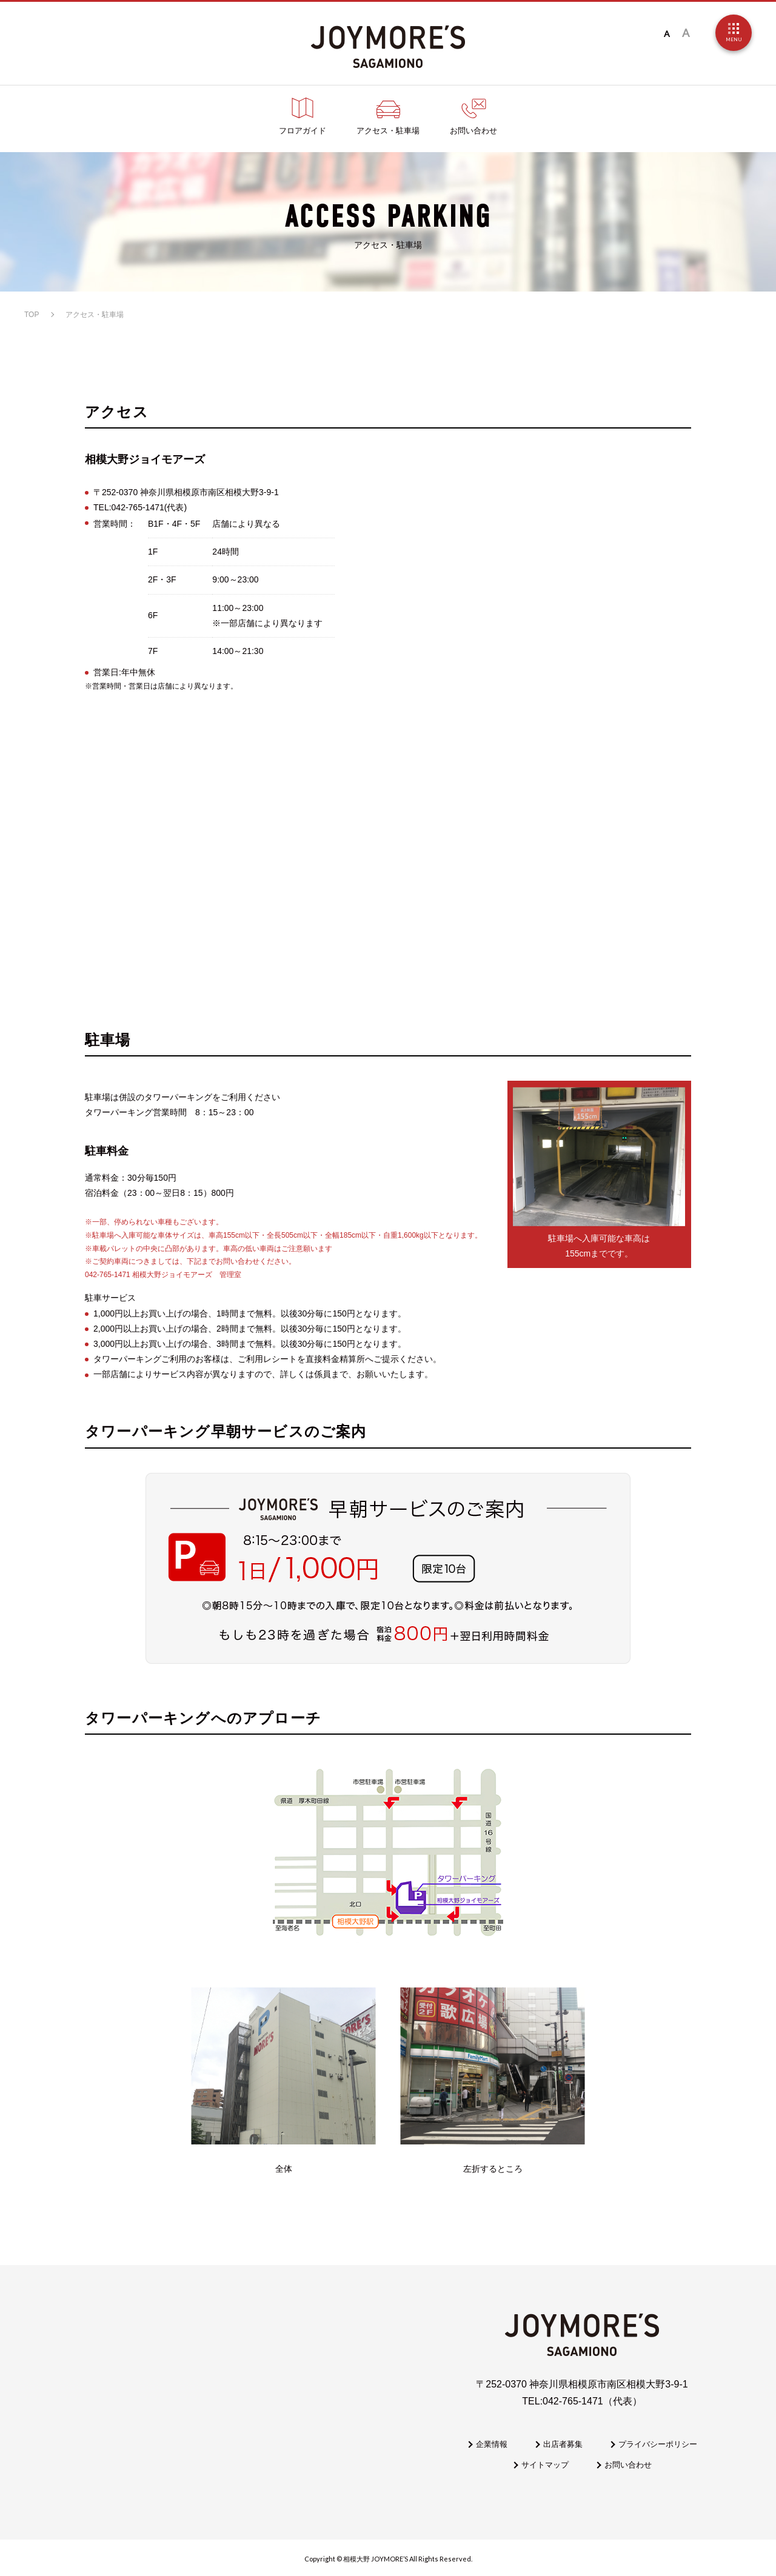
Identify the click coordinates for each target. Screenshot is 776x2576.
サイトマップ (545, 2464)
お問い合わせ (628, 2464)
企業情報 (491, 2444)
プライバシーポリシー (657, 2444)
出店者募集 (563, 2444)
